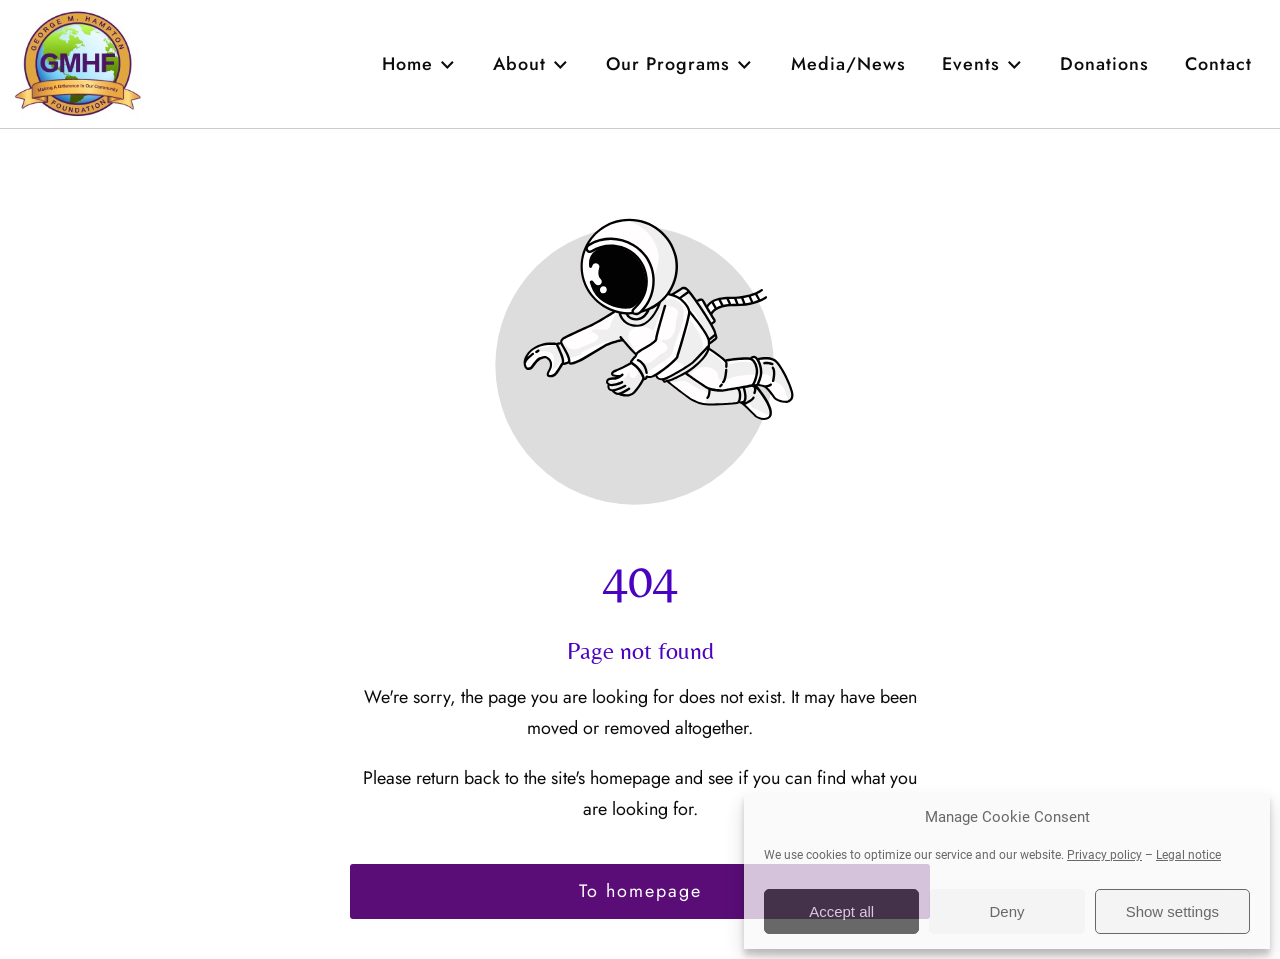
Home (419, 64)
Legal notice (1188, 855)
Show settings (1172, 911)
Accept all (841, 911)
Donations (1104, 64)
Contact (1218, 64)
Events (983, 64)
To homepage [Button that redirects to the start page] (640, 891)
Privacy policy (1104, 855)
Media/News (848, 64)
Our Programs (680, 64)
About (531, 64)
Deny (1006, 911)
